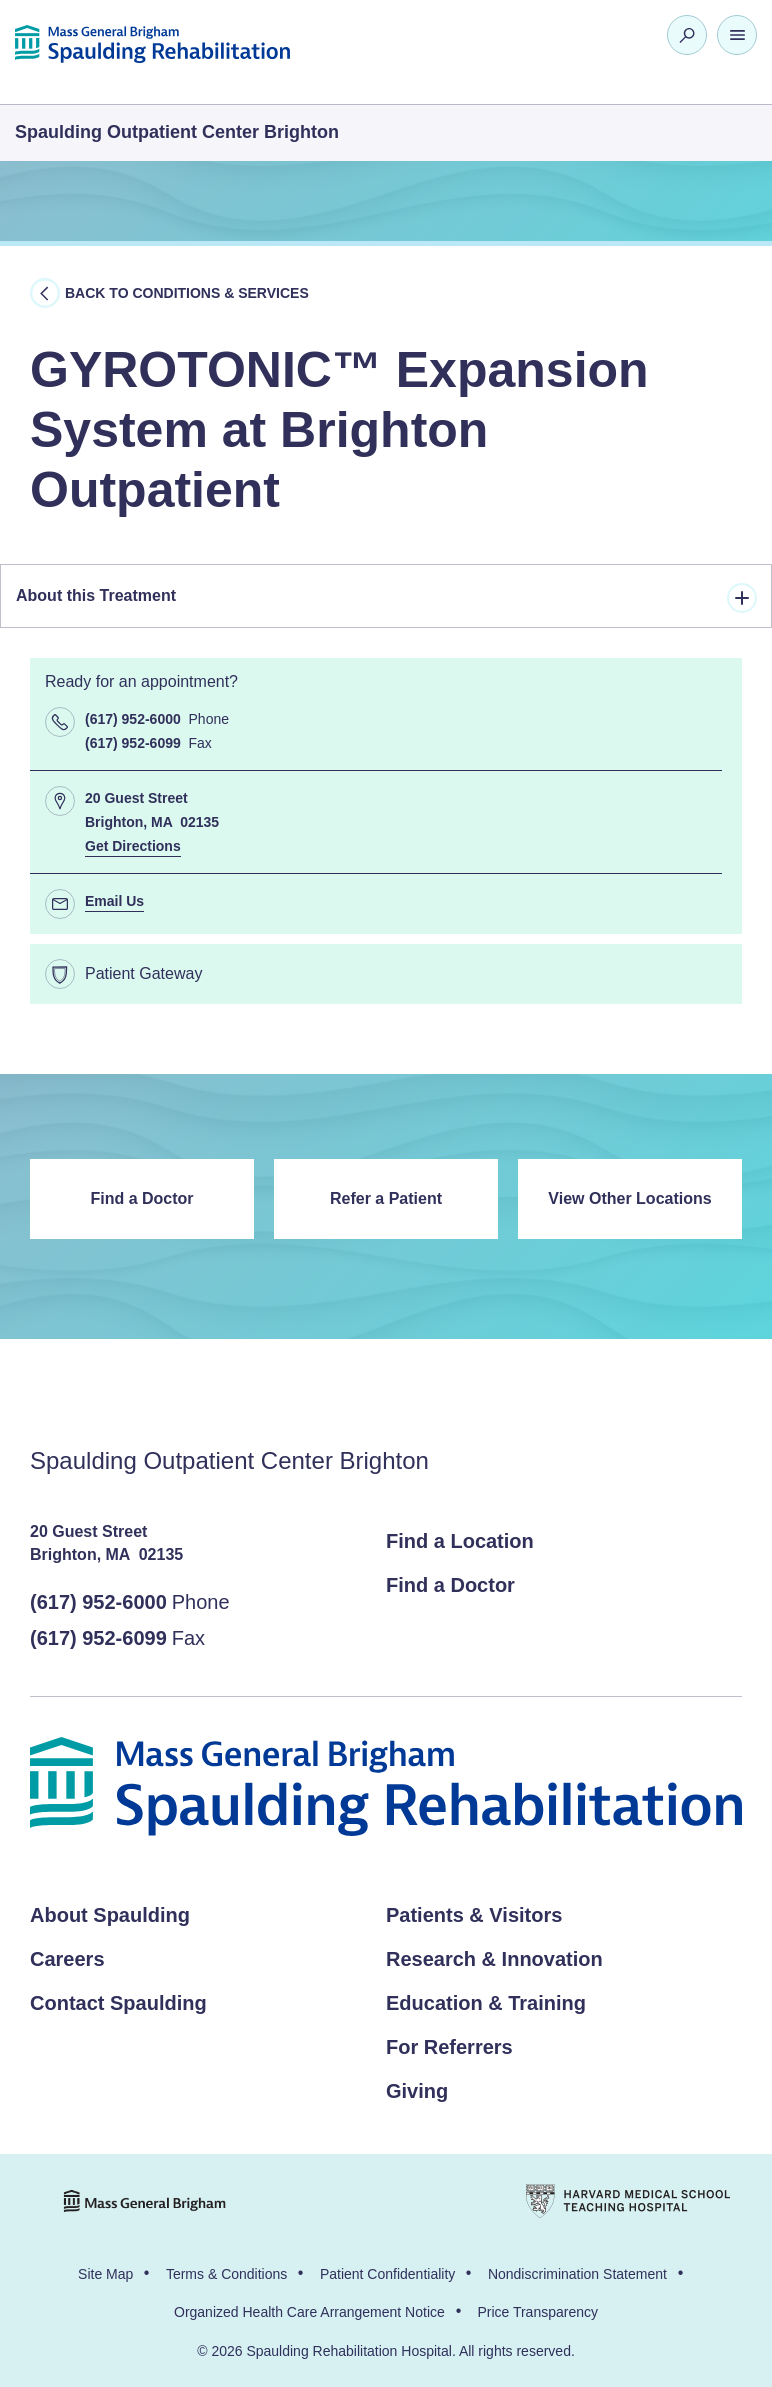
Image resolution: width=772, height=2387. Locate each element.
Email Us (114, 901)
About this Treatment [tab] (386, 598)
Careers (67, 1959)
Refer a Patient (386, 1198)
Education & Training (486, 2003)
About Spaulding (110, 1915)
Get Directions (133, 846)
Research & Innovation (494, 1959)
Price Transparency (537, 2312)
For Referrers (449, 2047)
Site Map (105, 2274)
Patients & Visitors (474, 1915)
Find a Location (460, 1541)
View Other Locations (629, 1198)
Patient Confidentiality (387, 2274)
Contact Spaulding (118, 2003)
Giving (417, 2091)
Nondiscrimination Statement (577, 2274)
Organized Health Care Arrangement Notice (309, 2312)
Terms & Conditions (226, 2274)
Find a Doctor (141, 1198)
